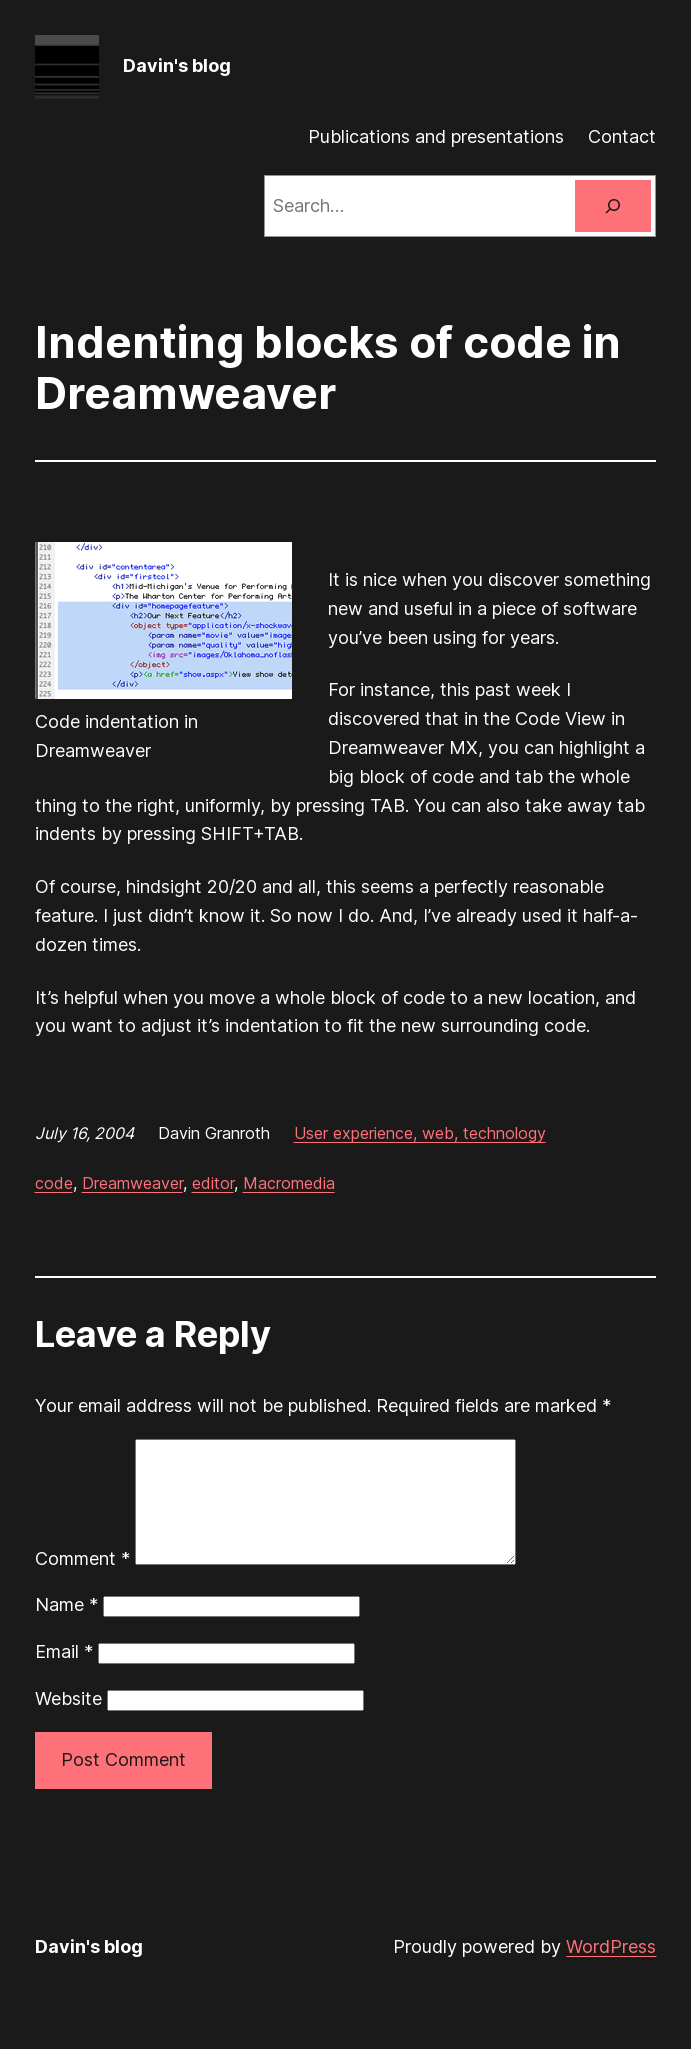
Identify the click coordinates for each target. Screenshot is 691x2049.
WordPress (611, 1970)
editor (213, 1183)
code (54, 1183)
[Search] (613, 206)
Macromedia (289, 1183)
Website (68, 1722)
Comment (82, 1582)
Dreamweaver (132, 1183)
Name (66, 1628)
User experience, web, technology (420, 1133)
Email (64, 1675)
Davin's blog (177, 65)
